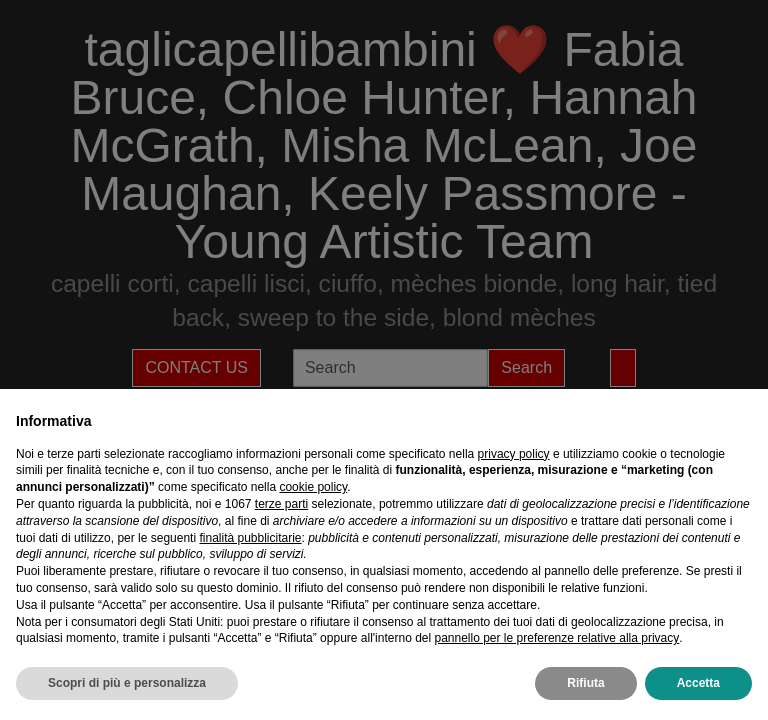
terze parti (281, 504)
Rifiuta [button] (585, 683)
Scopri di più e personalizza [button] (127, 683)
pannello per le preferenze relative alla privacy (556, 638)
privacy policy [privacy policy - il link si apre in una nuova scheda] (514, 454)
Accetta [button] (698, 683)
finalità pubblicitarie (250, 538)
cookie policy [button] (313, 487)
